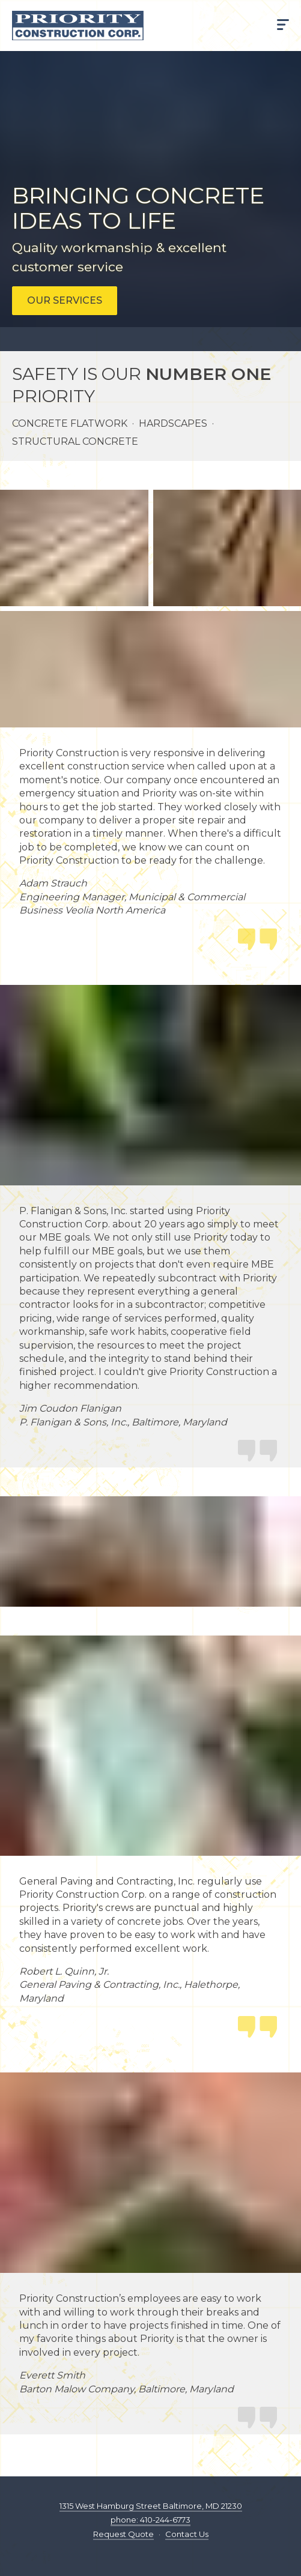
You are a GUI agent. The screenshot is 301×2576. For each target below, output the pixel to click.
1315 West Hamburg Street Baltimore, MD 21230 (150, 2506)
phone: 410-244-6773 (150, 2519)
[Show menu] (283, 26)
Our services (64, 300)
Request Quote (123, 2534)
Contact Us (186, 2534)
